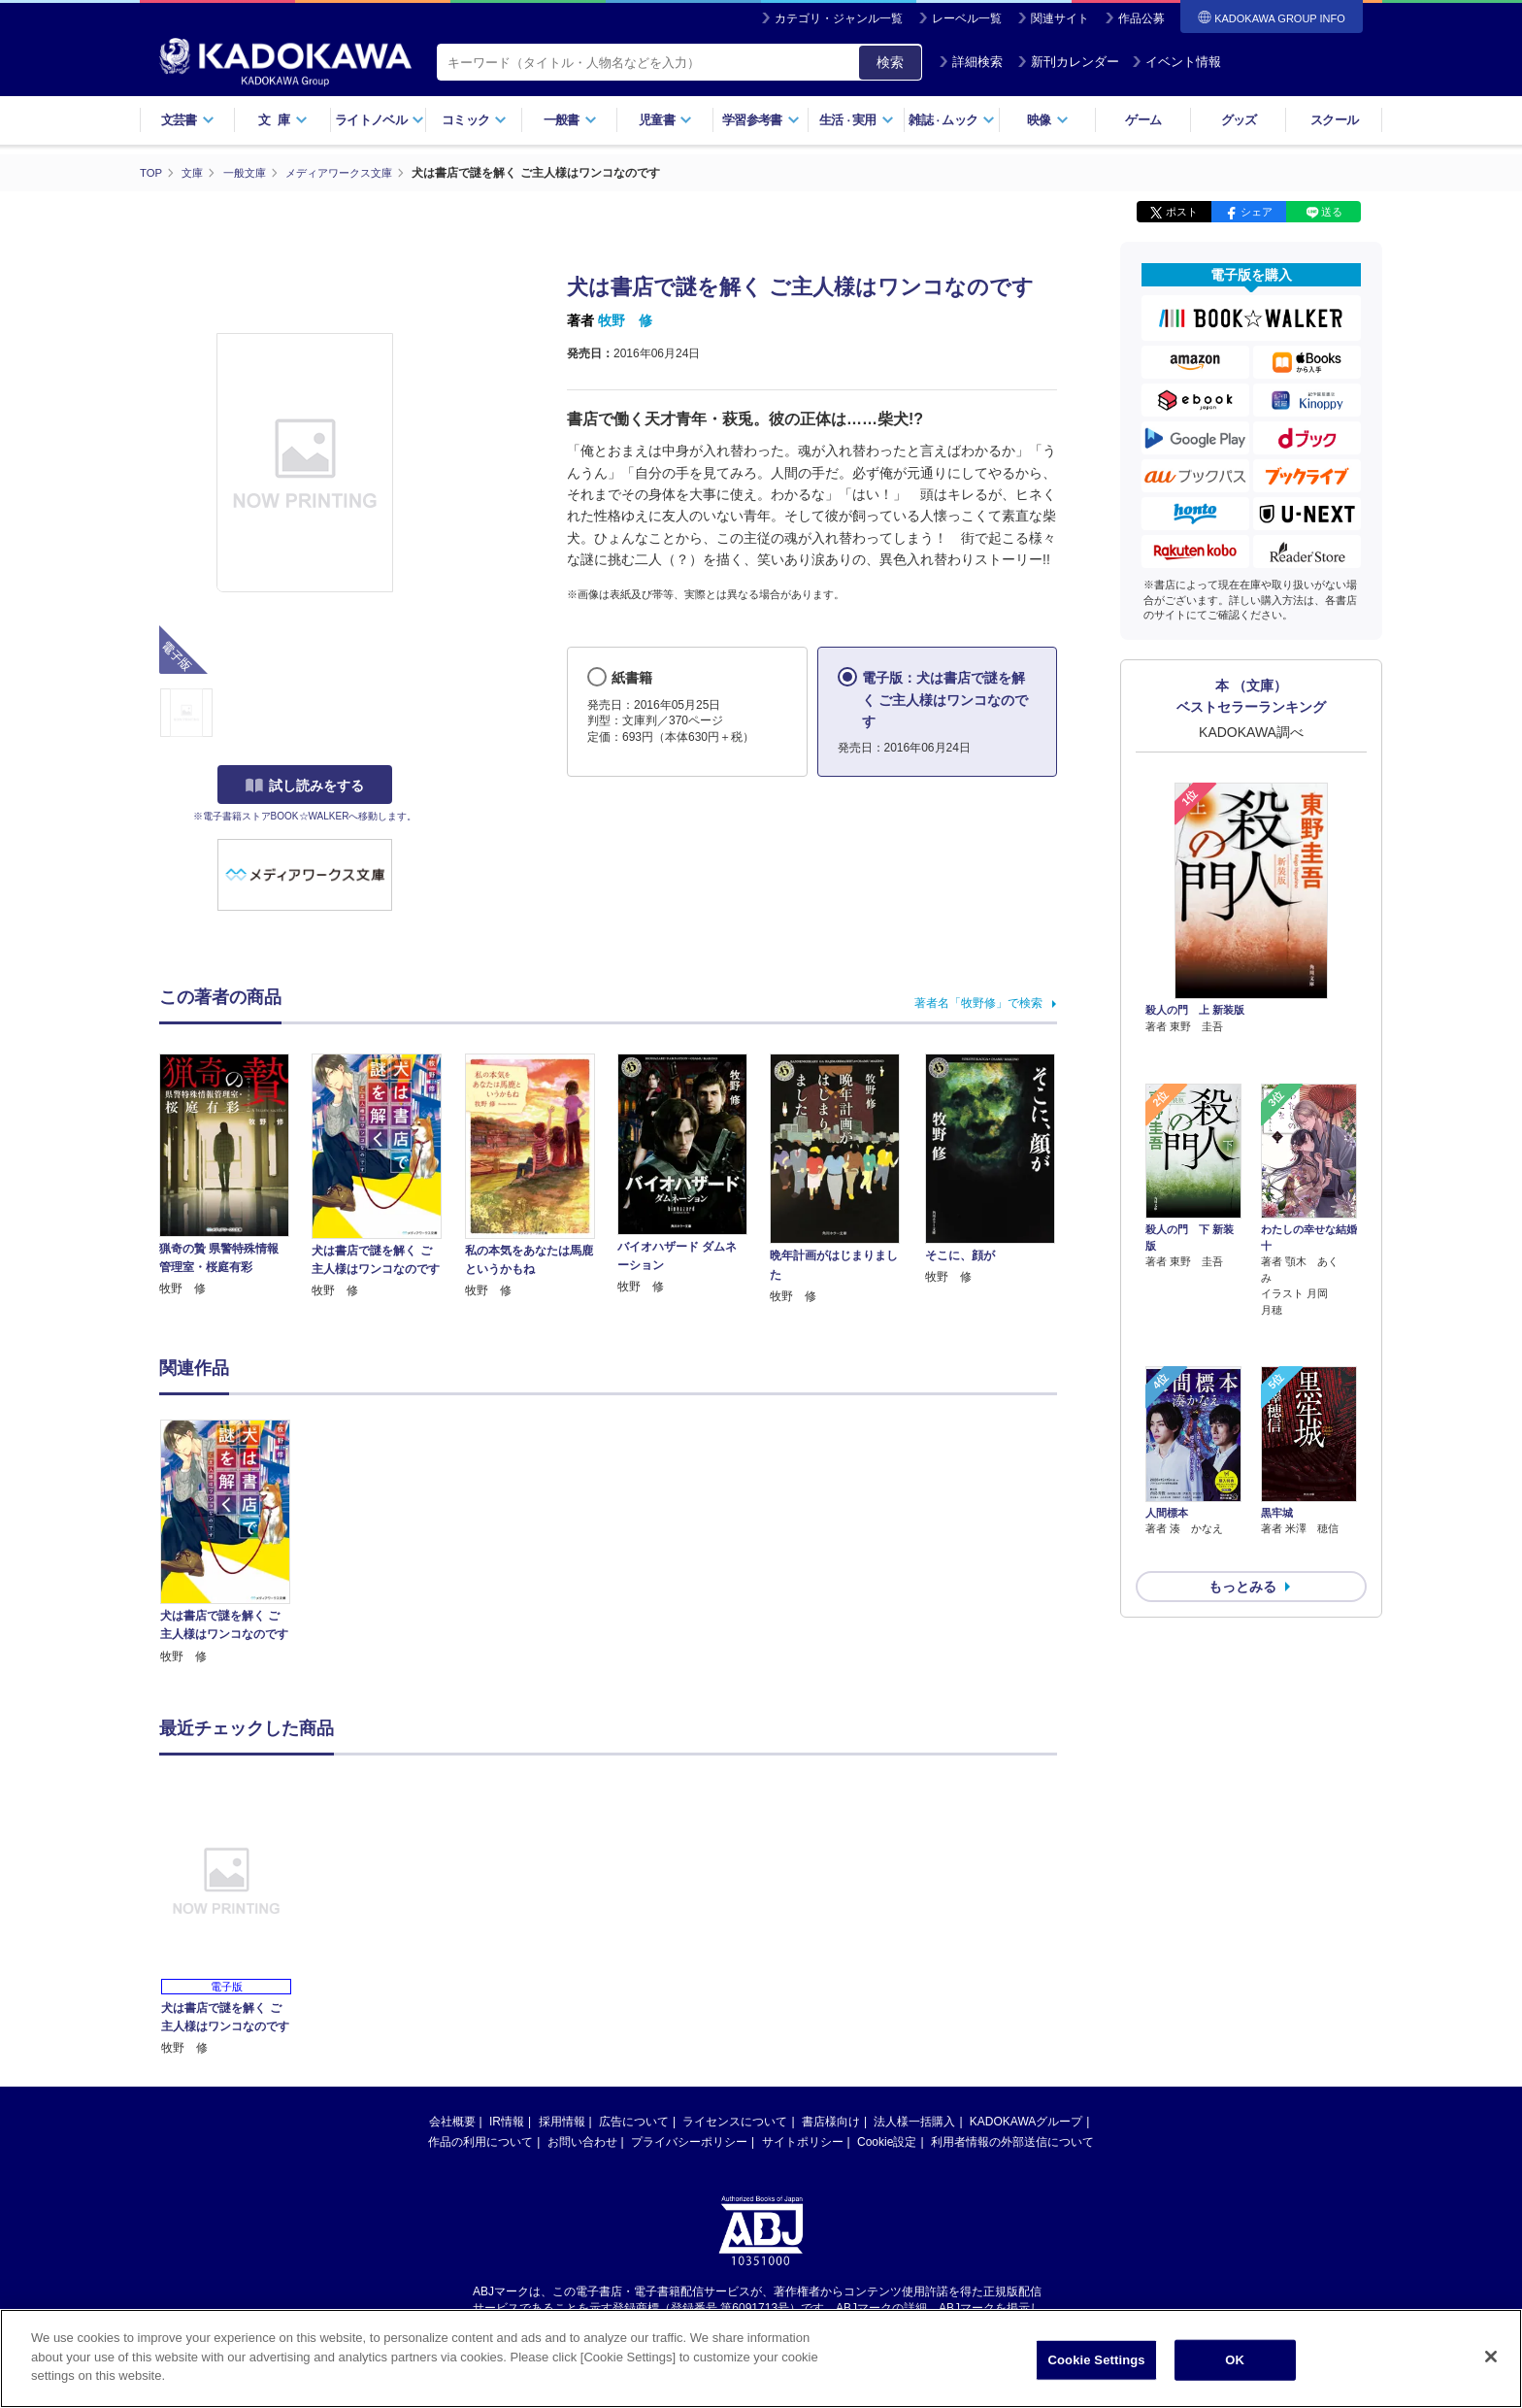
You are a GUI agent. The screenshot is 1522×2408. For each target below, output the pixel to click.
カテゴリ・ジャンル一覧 (839, 18)
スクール (1334, 120)
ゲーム (1143, 120)
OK (1234, 2360)
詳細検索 (971, 61)
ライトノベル (379, 120)
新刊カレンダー (1068, 61)
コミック (474, 120)
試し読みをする (305, 785)
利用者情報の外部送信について (1012, 2141)
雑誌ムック (952, 120)
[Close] (1491, 2356)
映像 (1048, 120)
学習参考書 (761, 120)
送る (1331, 211)
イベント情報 (1176, 61)
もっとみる (1242, 1483)
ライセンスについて (734, 2120)
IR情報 (506, 2120)
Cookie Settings (1096, 2360)
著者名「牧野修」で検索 (978, 1002)
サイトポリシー (803, 2141)
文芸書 (188, 120)
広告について (634, 2120)
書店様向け (831, 2120)
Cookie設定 (886, 2141)
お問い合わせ (582, 2141)
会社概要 (452, 2120)
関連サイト (1060, 18)
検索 (890, 62)
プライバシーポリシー (689, 2141)
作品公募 (1141, 18)
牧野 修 (625, 320)
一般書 (570, 120)
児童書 (665, 120)
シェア (1257, 211)
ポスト (1182, 211)
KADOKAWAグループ (1026, 2120)
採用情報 (562, 2120)
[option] (236, 1542)
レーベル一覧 (967, 18)
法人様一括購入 (914, 2120)
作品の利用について (480, 2141)
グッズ (1239, 120)
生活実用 (856, 120)
